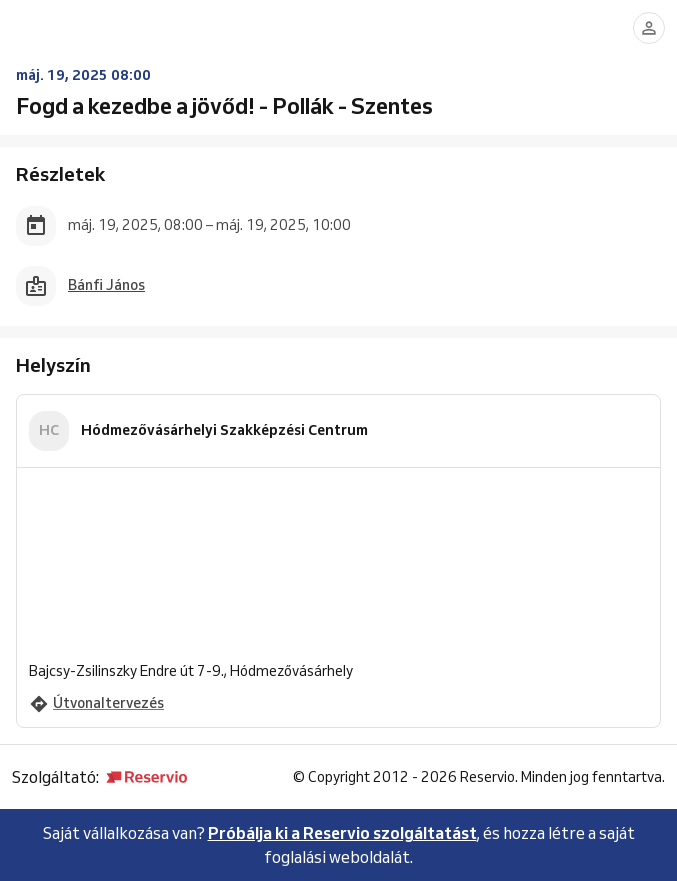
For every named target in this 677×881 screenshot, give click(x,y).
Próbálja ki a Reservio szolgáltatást (342, 833)
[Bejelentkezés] (649, 28)
